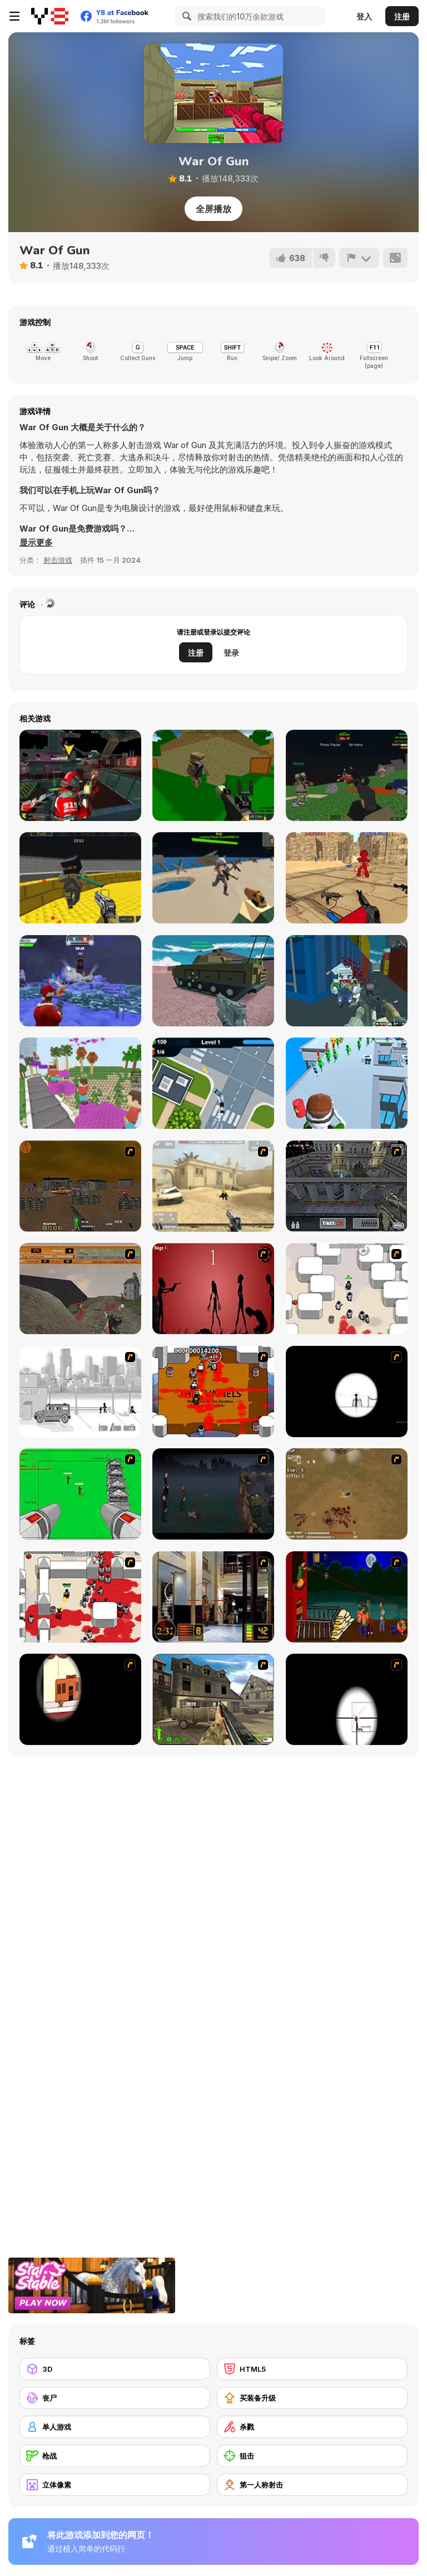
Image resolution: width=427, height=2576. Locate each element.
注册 (402, 16)
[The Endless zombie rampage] (347, 1494)
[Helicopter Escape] (347, 1083)
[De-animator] (213, 1288)
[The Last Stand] (213, 1494)
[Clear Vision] (80, 1699)
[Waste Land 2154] (80, 1186)
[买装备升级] (312, 2398)
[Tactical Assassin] (347, 1391)
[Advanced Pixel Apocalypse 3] (213, 775)
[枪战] (114, 2456)
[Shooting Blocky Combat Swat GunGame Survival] (347, 980)
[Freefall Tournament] (80, 775)
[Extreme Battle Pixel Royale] (213, 877)
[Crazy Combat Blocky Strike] (80, 877)
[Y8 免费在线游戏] (49, 16)
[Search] (185, 16)
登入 (364, 16)
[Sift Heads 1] (80, 1391)
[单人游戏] (114, 2427)
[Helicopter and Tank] (213, 980)
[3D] (114, 2369)
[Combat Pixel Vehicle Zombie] (347, 775)
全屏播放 (213, 208)
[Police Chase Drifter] (213, 1083)
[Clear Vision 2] (347, 1699)
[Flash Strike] (213, 1186)
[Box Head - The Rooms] (213, 1391)
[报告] (359, 258)
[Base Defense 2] (80, 1494)
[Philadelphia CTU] (213, 1597)
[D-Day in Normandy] (80, 1288)
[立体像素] (114, 2485)
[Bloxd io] (80, 1083)
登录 (231, 652)
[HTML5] (312, 2369)
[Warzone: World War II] (213, 1699)
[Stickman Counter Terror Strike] (347, 877)
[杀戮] (312, 2427)
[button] (36, 543)
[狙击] (312, 2456)
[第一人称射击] (312, 2485)
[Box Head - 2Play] (80, 1597)
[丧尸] (114, 2398)
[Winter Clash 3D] (80, 980)
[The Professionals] (347, 1186)
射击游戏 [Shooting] (57, 559)
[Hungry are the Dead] (347, 1597)
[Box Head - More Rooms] (347, 1288)
